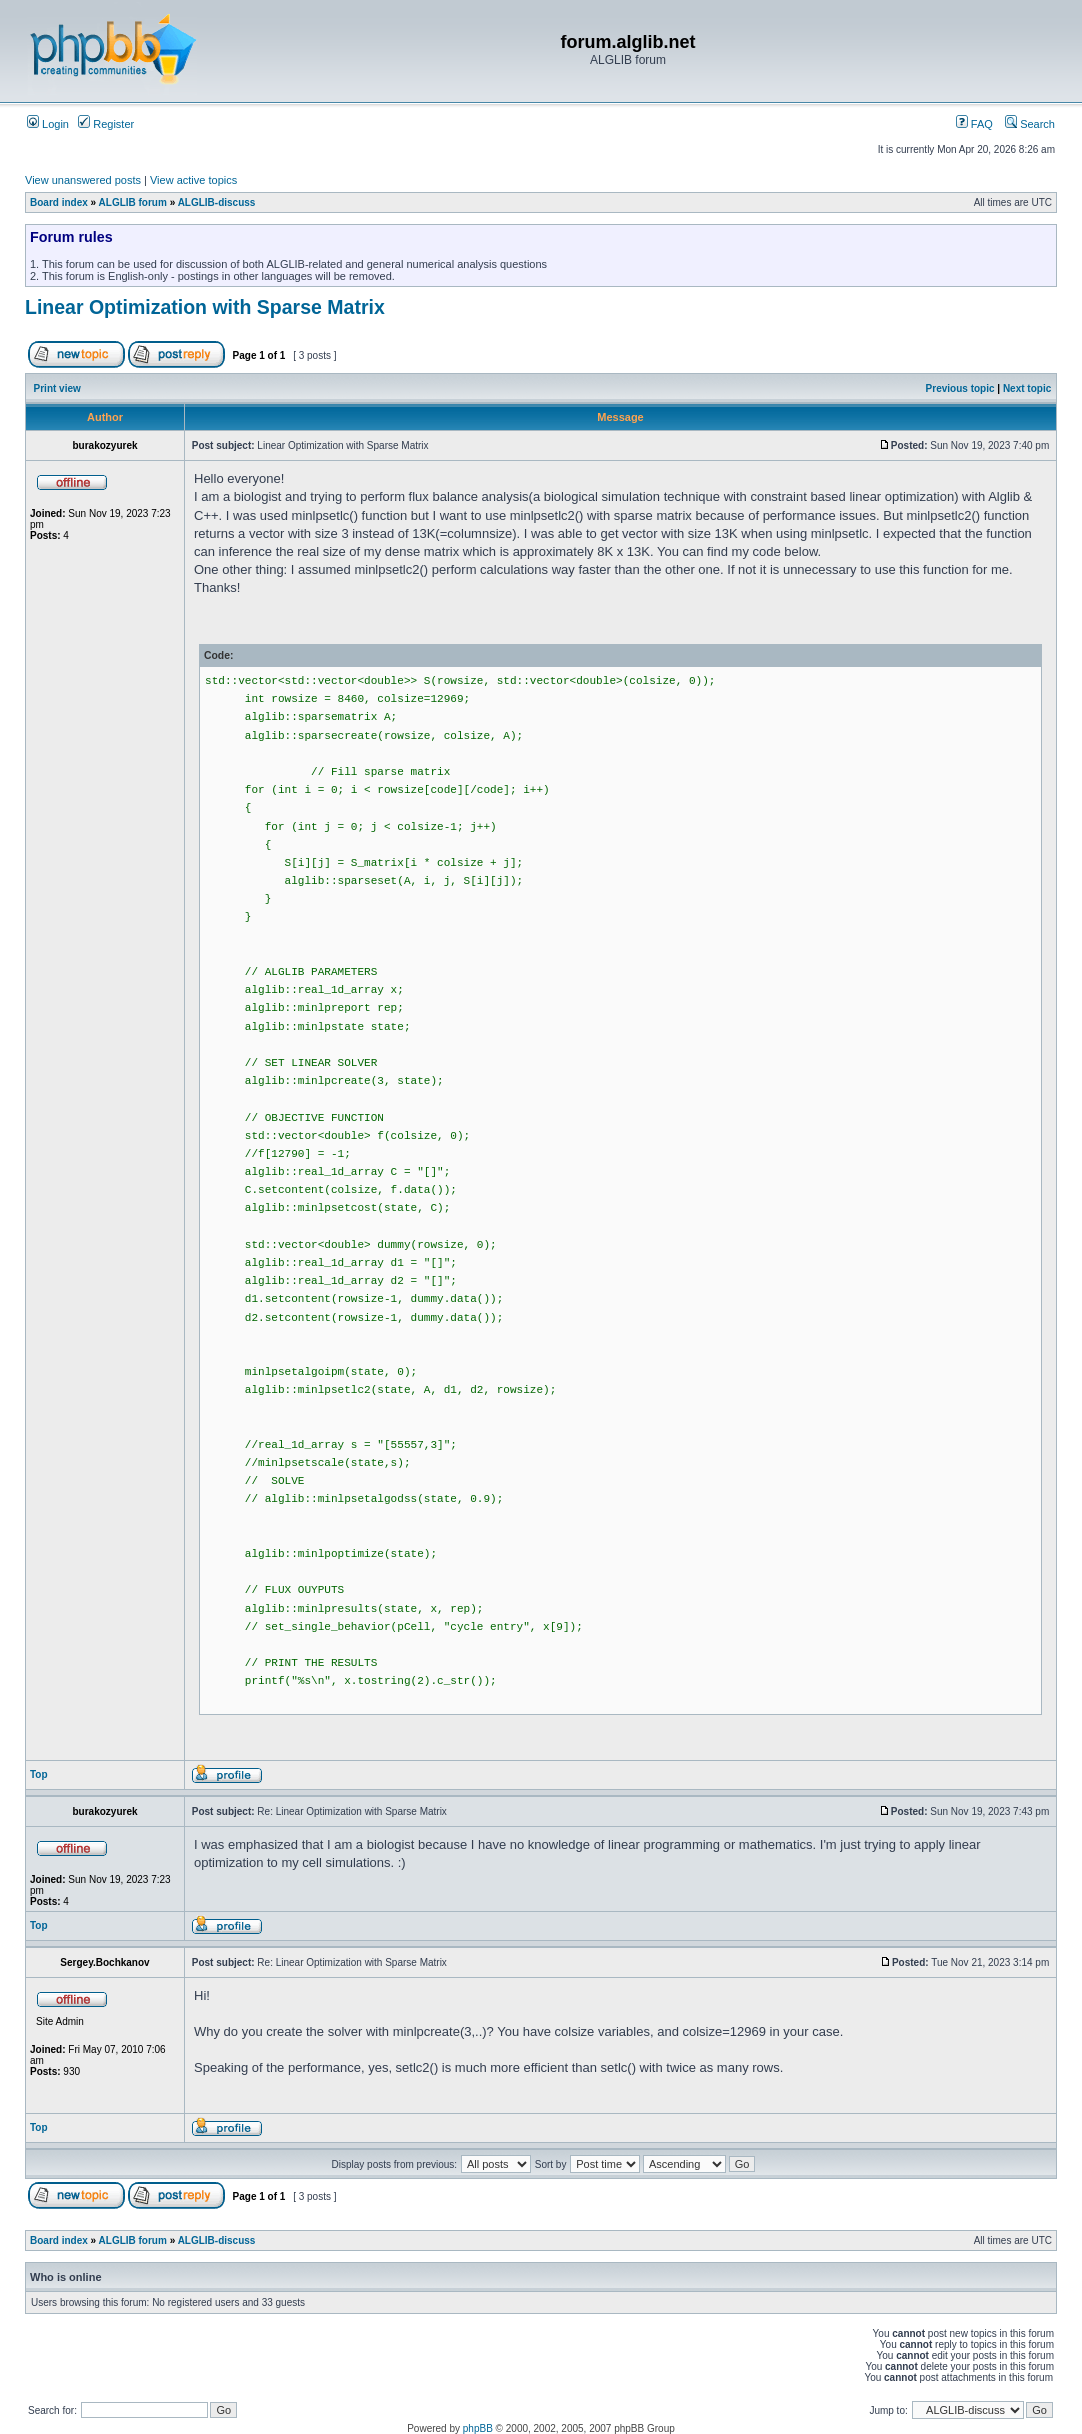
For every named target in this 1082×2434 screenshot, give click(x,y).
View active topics (193, 180)
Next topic (1027, 388)
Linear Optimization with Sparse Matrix (205, 307)
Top (39, 1774)
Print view (57, 388)
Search (1030, 124)
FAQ (974, 124)
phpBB (478, 2428)
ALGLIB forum (133, 202)
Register (106, 124)
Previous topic (960, 388)
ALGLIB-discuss (217, 202)
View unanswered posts (83, 180)
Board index (59, 202)
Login (48, 124)
